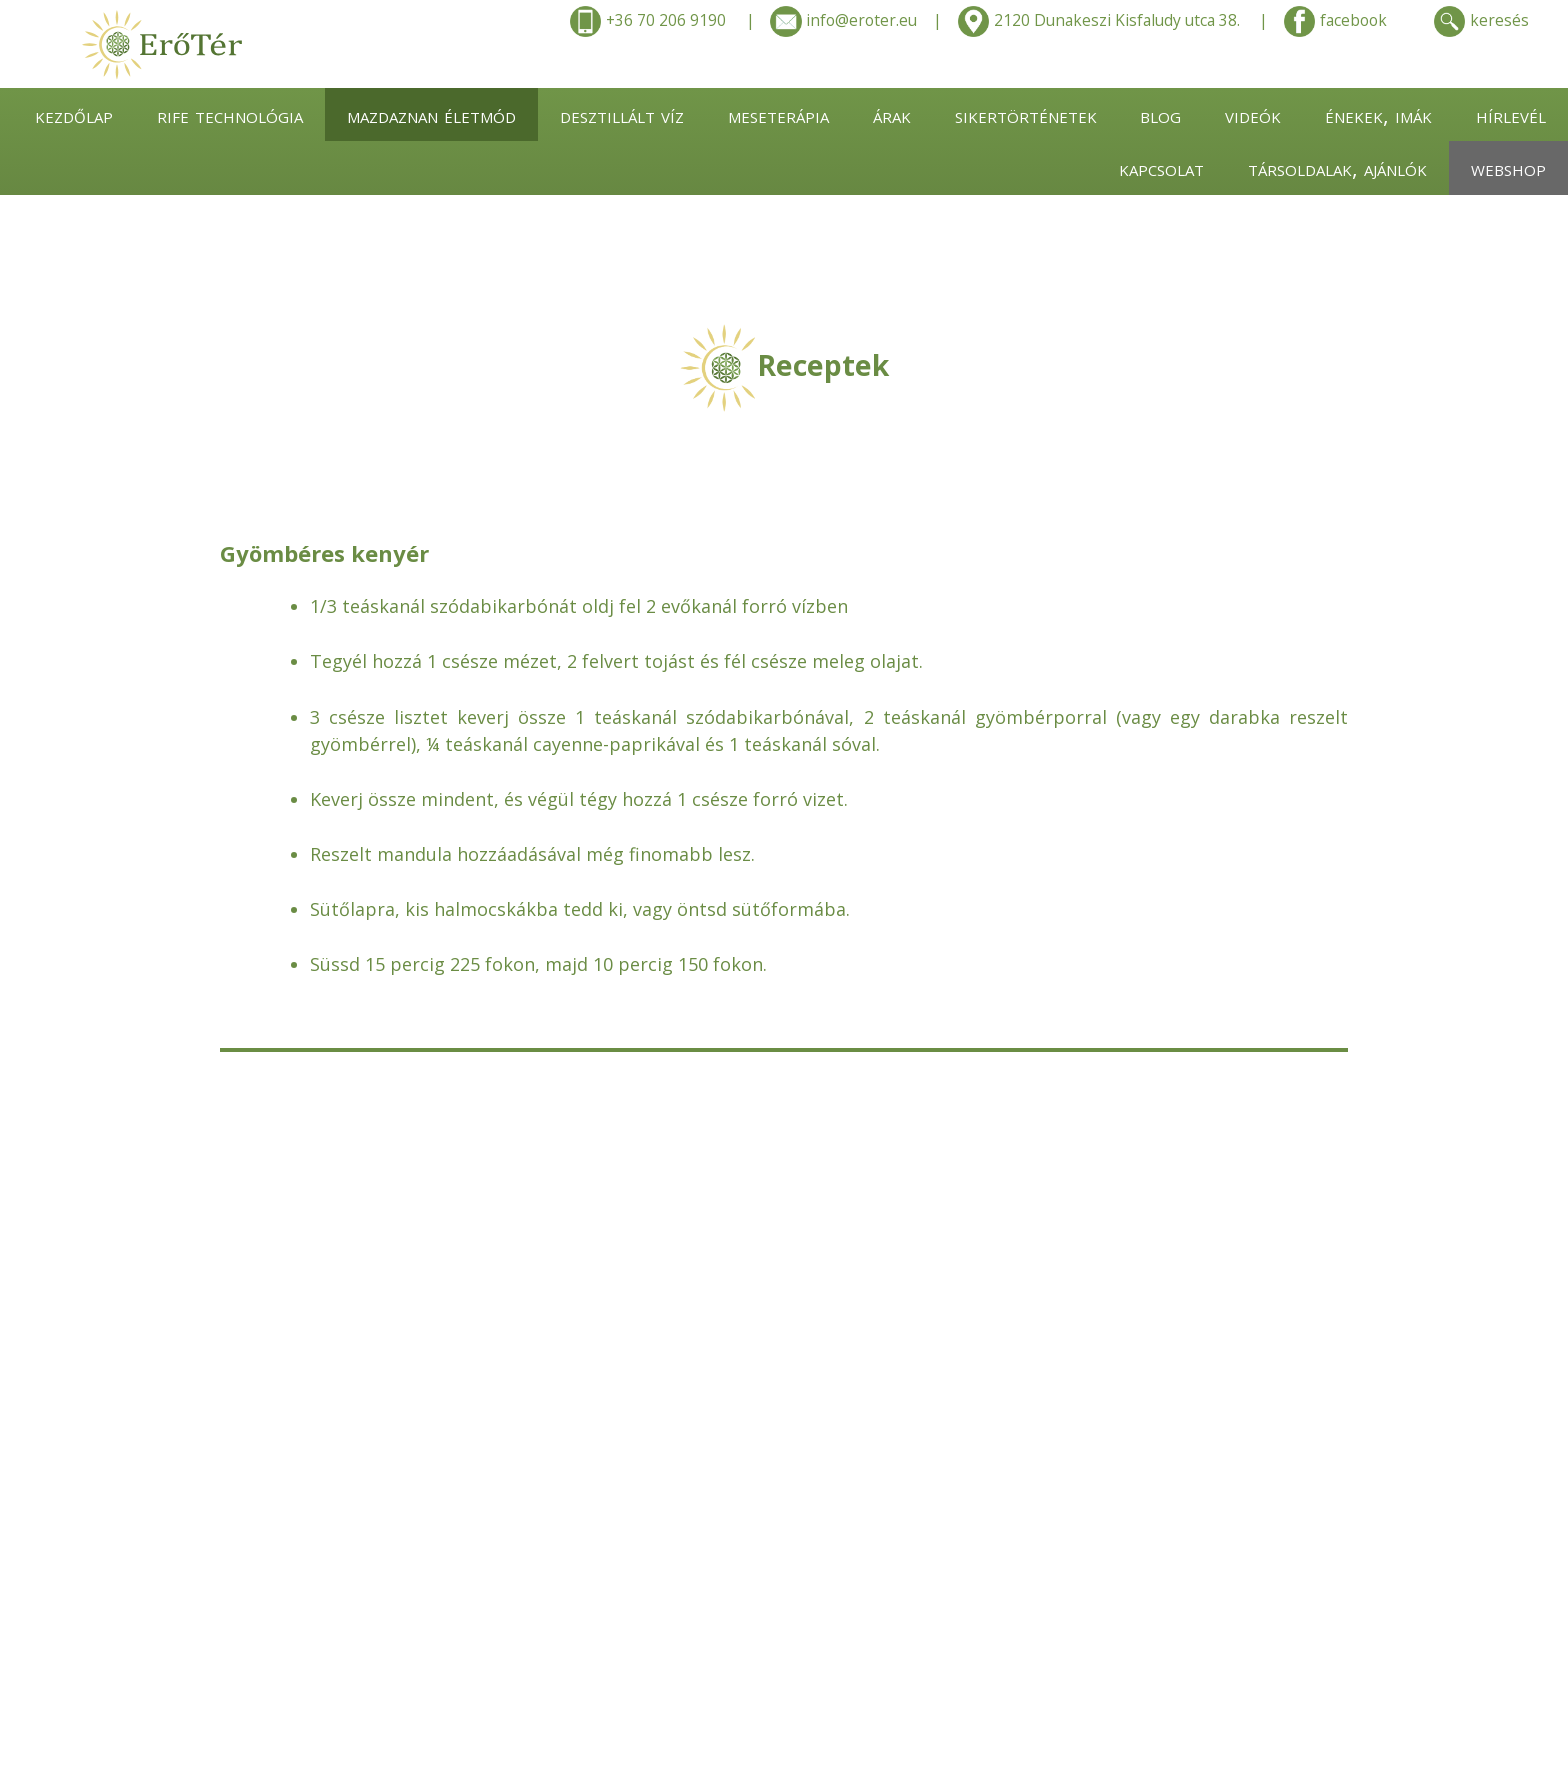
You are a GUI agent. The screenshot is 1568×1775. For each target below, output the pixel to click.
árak (892, 114)
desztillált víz (622, 114)
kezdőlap (74, 114)
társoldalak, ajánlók (1337, 167)
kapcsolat (1161, 167)
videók (1253, 114)
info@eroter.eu (843, 21)
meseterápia (778, 114)
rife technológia (230, 114)
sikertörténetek (1026, 114)
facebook (1335, 21)
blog (1160, 114)
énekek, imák (1378, 114)
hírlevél (1511, 114)
